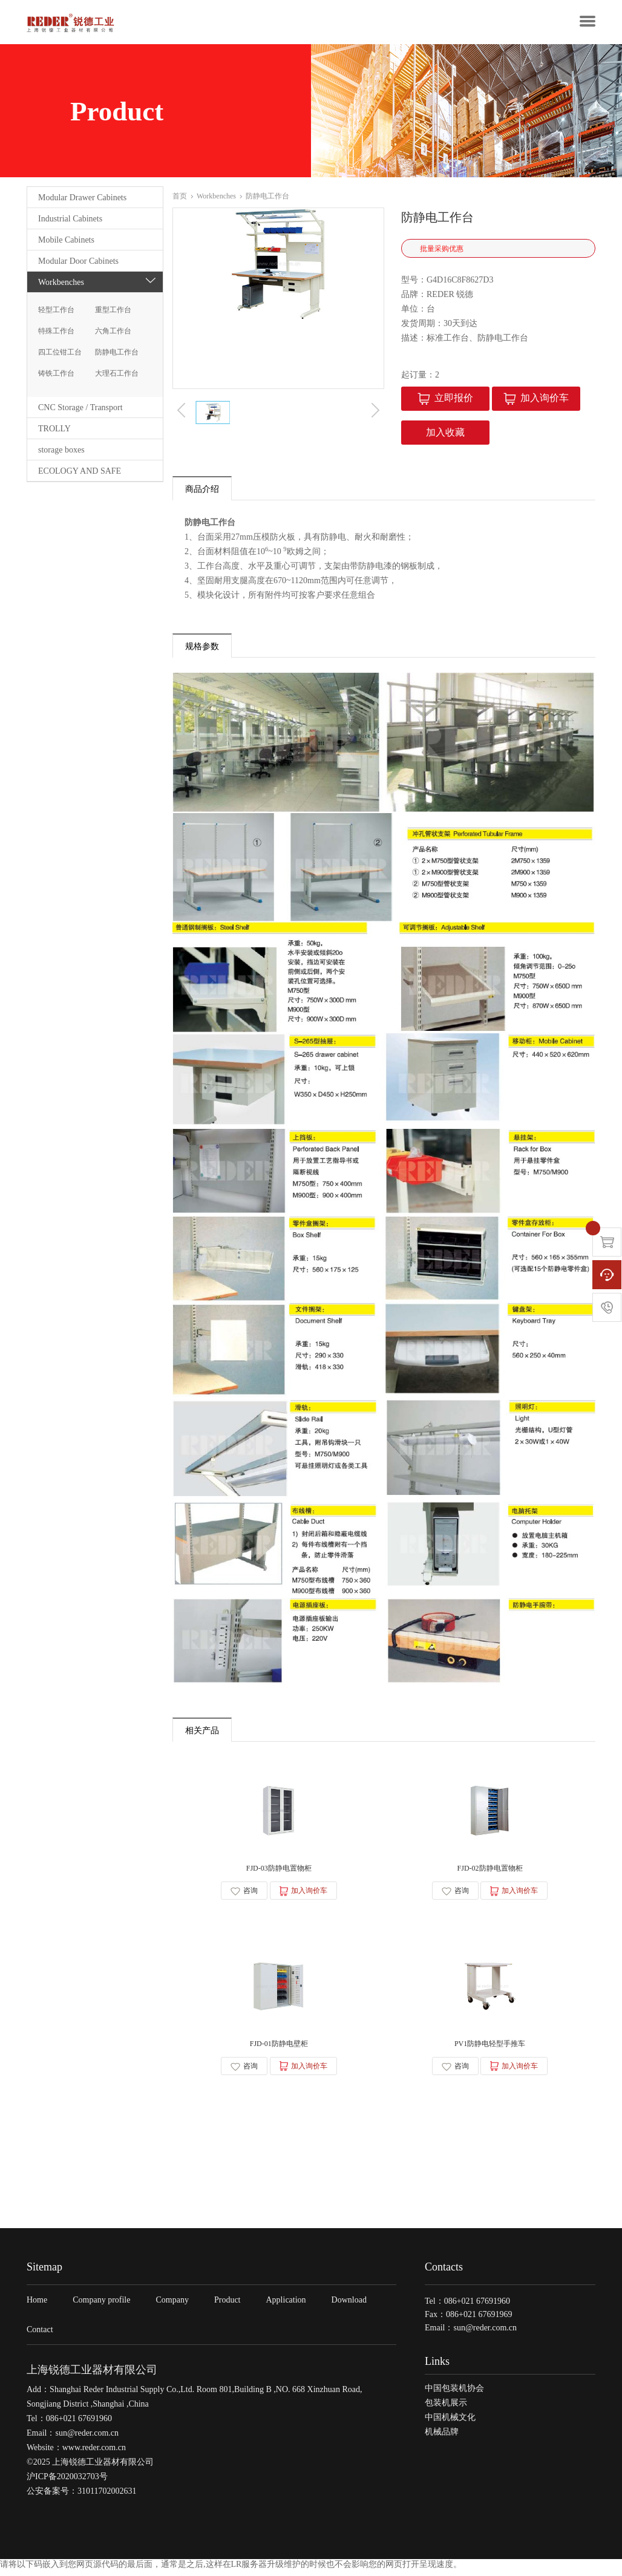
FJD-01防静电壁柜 (278, 2049)
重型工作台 (113, 310)
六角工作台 (113, 331)
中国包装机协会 (454, 2393)
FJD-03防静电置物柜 (278, 1870)
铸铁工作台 (56, 373)
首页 (182, 196)
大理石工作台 (117, 373)
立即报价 (445, 398)
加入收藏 (445, 432)
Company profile (101, 2305)
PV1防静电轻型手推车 (489, 2049)
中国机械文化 (450, 2422)
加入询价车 (536, 398)
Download (349, 2305)
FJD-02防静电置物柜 (489, 1870)
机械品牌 (442, 2437)
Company (172, 2305)
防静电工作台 (117, 352)
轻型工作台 (56, 310)
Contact (40, 2335)
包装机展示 (446, 2408)
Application (286, 2305)
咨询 (243, 1892)
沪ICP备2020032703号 (67, 2482)
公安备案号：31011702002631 (81, 2497)
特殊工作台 (56, 331)
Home (37, 2305)
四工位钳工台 (60, 352)
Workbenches (219, 196)
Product (227, 2305)
